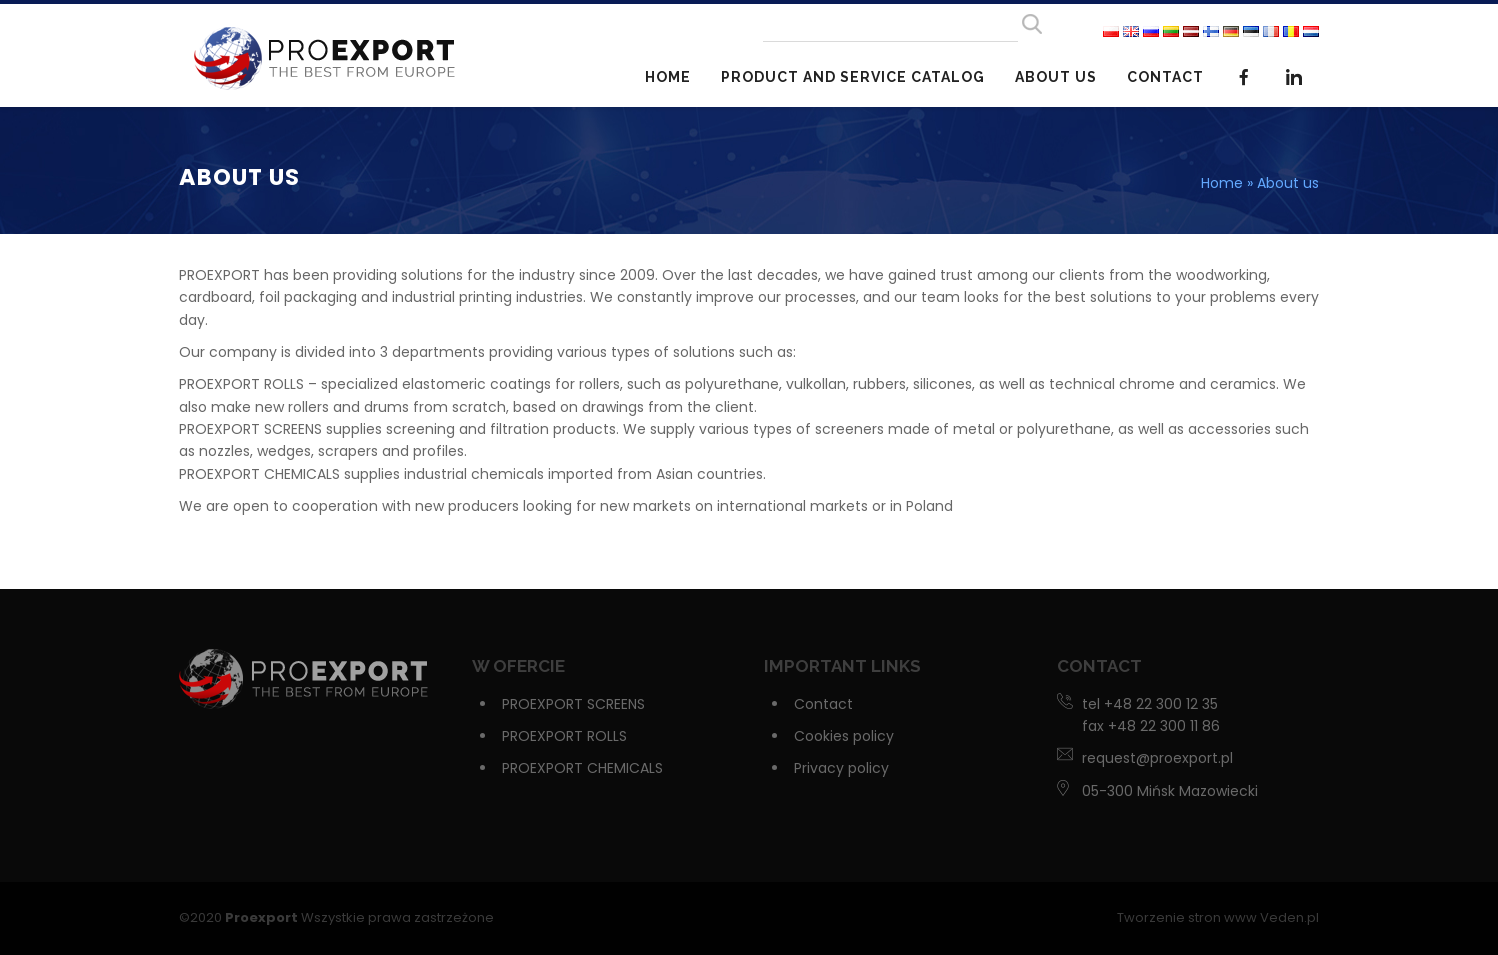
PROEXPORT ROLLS (564, 736)
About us (1056, 77)
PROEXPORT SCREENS (573, 704)
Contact (1165, 77)
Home (668, 77)
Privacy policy (841, 768)
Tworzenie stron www (1187, 917)
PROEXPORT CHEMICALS (582, 768)
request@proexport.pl (1157, 758)
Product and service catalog (853, 77)
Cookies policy (844, 736)
